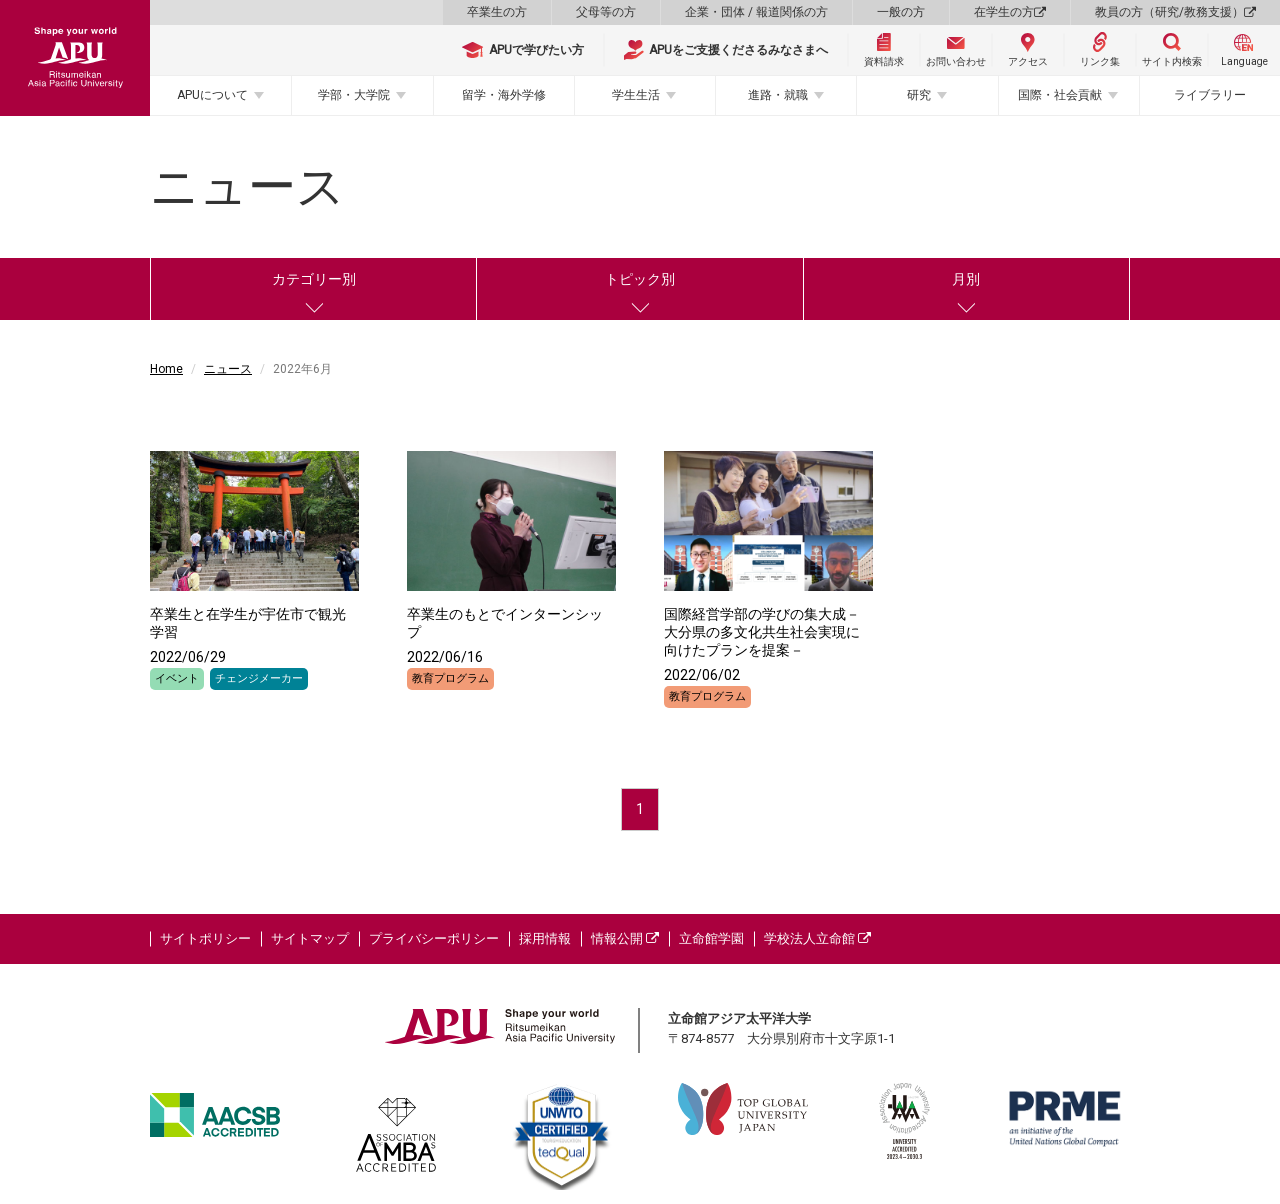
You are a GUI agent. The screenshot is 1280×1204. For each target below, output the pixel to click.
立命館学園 (711, 938)
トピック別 (640, 279)
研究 (919, 95)
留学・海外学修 (504, 95)
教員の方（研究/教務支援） (1175, 12)
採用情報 (545, 938)
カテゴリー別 (314, 279)
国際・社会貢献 (1060, 95)
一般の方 (901, 12)
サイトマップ (310, 938)
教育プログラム (450, 678)
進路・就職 (778, 95)
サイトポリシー (205, 938)
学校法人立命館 (817, 938)
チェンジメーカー (259, 678)
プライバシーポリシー (434, 938)
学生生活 (636, 95)
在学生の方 (1010, 12)
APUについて (212, 95)
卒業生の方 (497, 12)
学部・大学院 (354, 95)
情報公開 (625, 938)
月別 (966, 279)
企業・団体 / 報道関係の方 (756, 12)
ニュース (228, 369)
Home (166, 369)
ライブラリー (1210, 95)
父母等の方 (606, 12)
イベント (177, 678)
